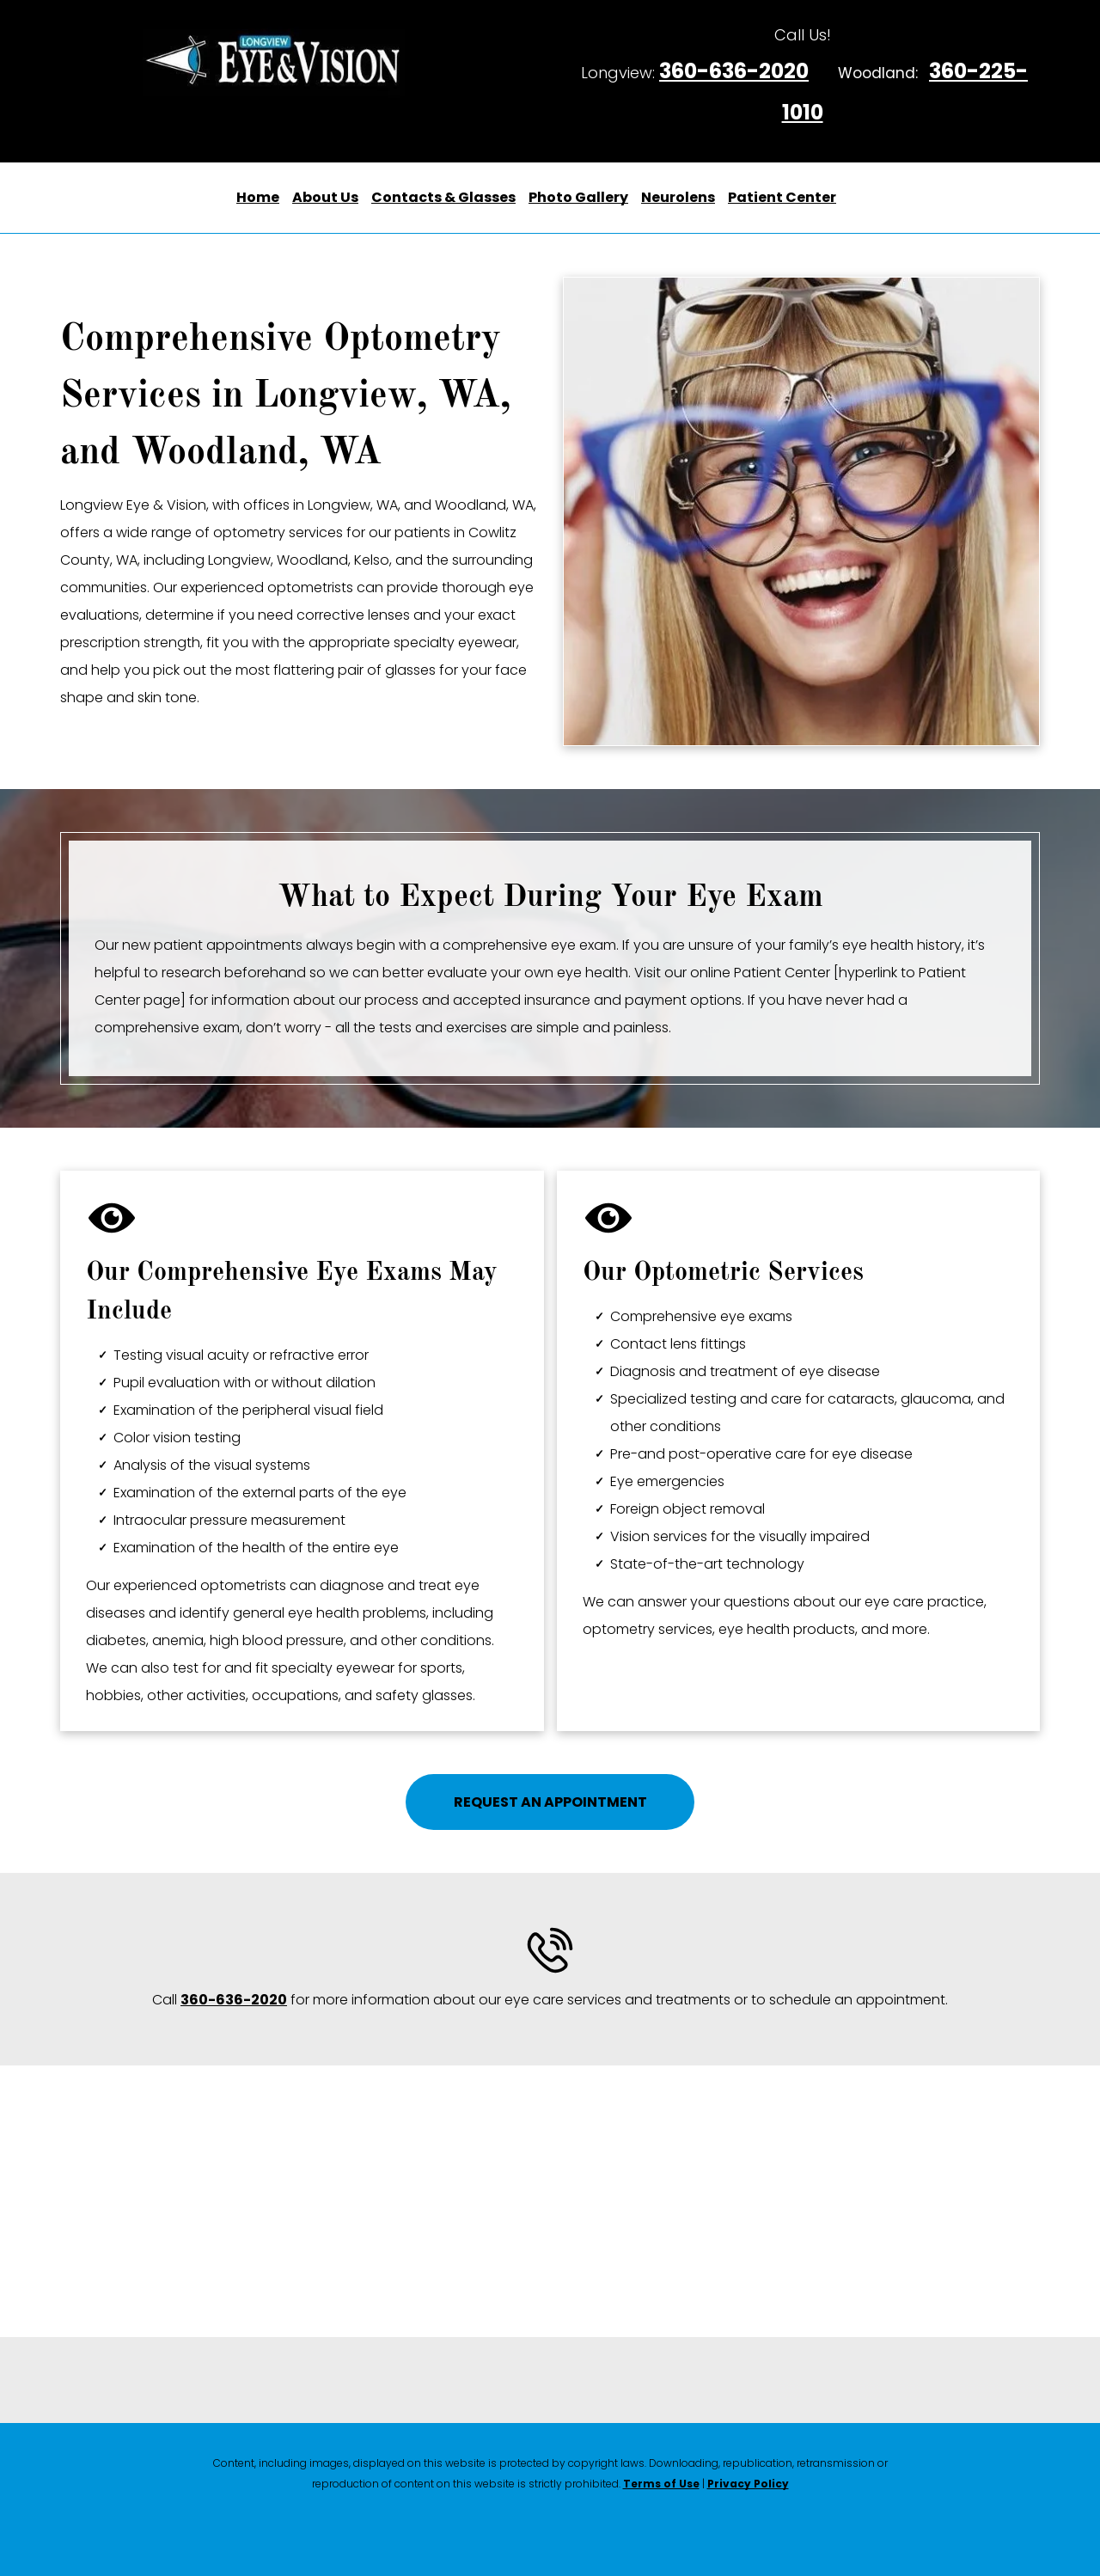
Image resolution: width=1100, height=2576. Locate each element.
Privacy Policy (748, 2483)
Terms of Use (661, 2483)
